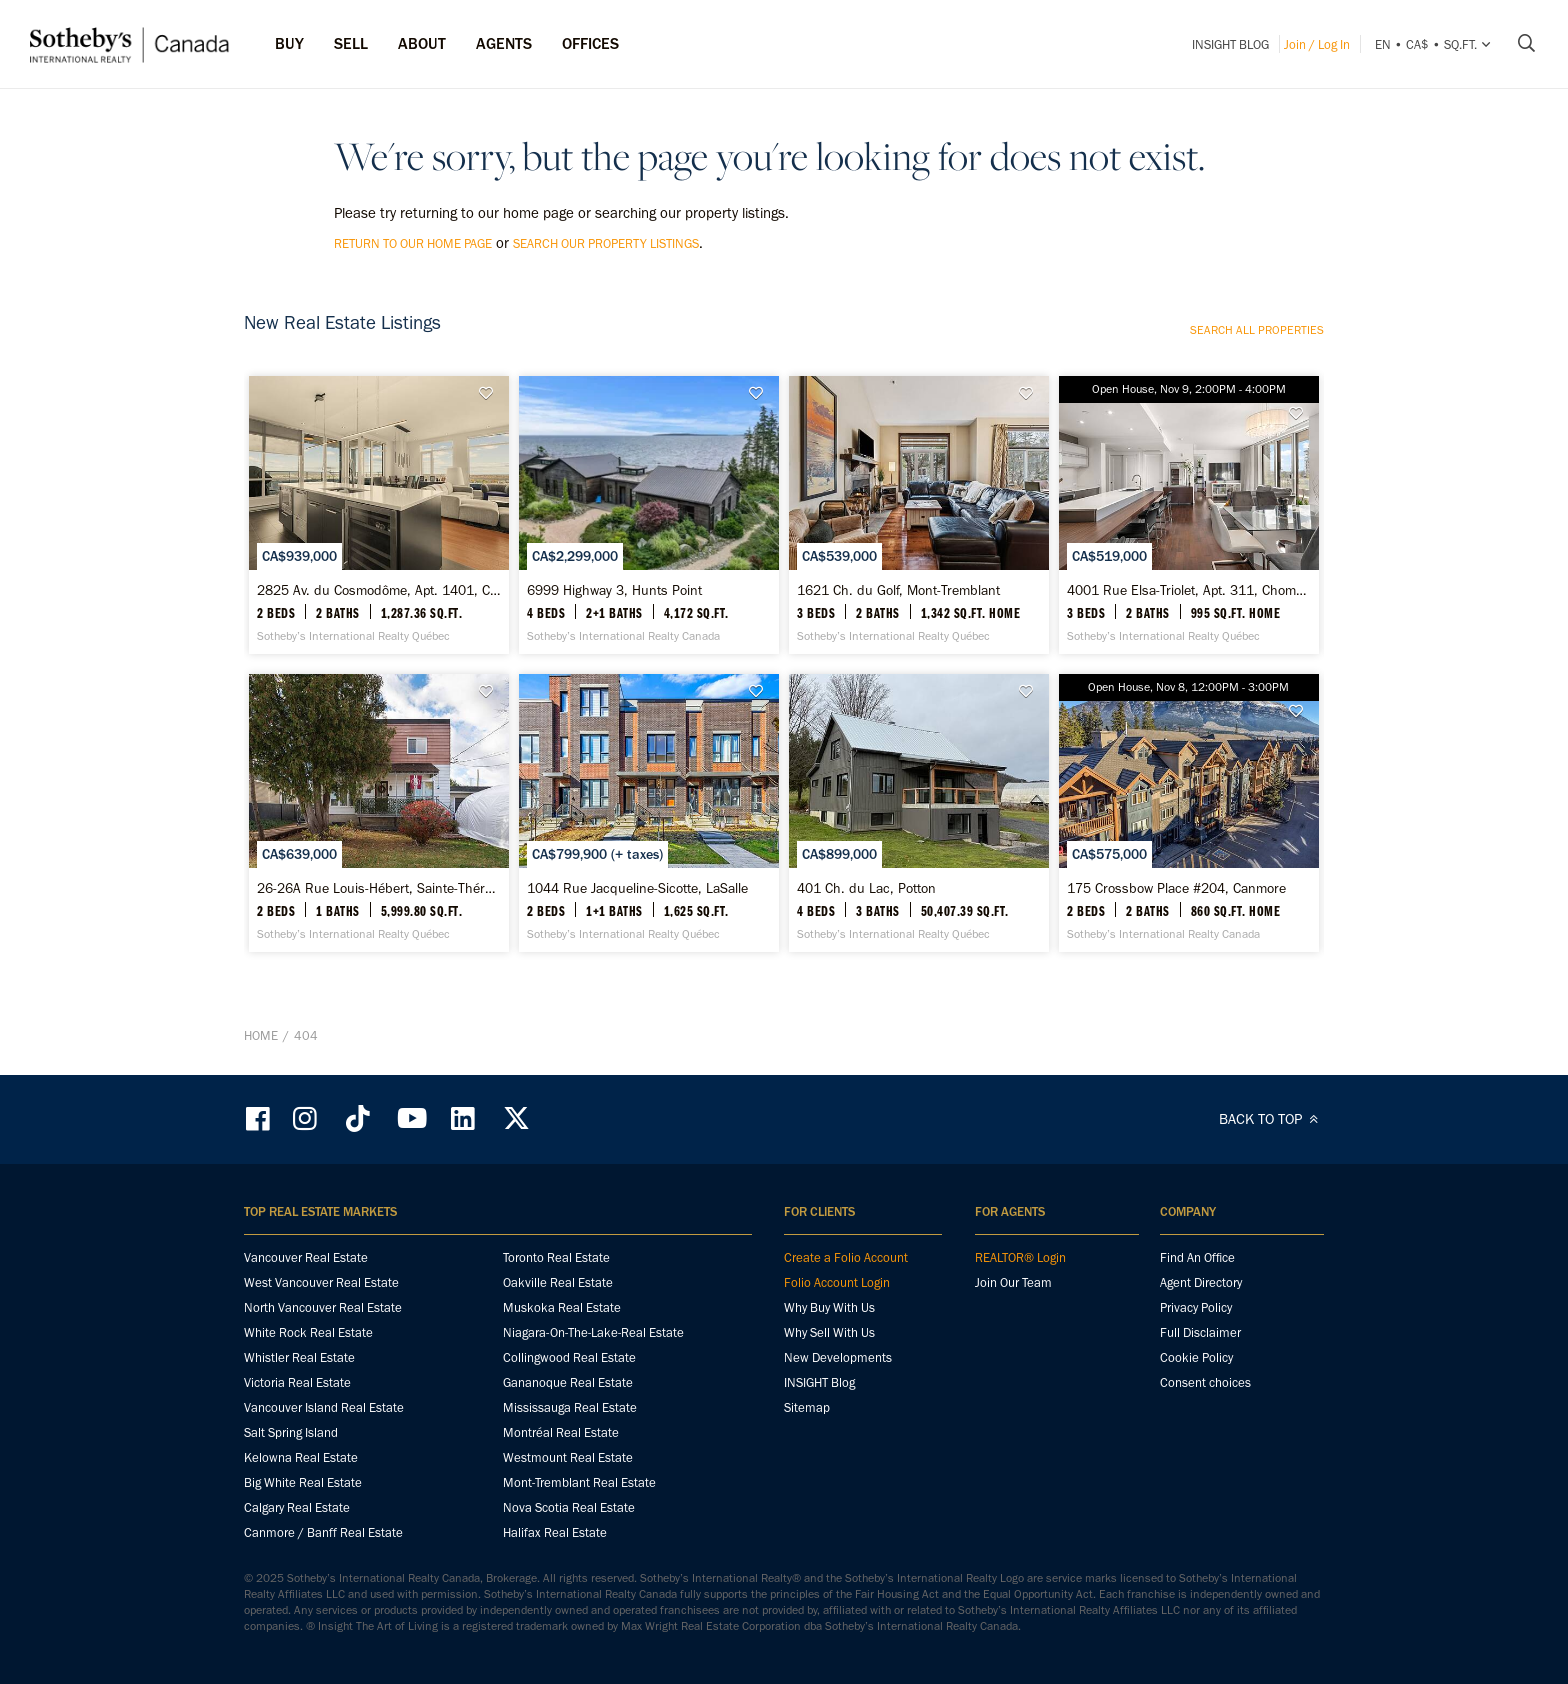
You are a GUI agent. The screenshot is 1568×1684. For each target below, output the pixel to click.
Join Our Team (1013, 1282)
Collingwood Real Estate (569, 1357)
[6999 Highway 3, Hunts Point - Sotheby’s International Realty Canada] (648, 515)
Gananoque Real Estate (568, 1382)
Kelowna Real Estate (301, 1457)
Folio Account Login (837, 1282)
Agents (504, 43)
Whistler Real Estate (299, 1357)
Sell (351, 43)
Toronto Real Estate (556, 1257)
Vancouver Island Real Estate (324, 1407)
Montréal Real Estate (561, 1432)
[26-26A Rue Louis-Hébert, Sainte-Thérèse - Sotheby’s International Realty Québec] (378, 813)
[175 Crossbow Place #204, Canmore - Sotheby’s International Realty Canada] (1188, 813)
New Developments (838, 1357)
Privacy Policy (1196, 1307)
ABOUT (422, 43)
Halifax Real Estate (555, 1532)
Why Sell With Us (829, 1332)
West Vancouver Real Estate (321, 1282)
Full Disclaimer (1200, 1332)
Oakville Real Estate (558, 1282)
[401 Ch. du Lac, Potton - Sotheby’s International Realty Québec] (918, 813)
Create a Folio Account (846, 1257)
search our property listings (606, 243)
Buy (289, 43)
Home (261, 1035)
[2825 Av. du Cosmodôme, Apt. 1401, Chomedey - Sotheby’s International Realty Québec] (378, 515)
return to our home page (413, 243)
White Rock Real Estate (308, 1332)
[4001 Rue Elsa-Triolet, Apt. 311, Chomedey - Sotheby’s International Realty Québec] (1188, 515)
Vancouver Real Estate (306, 1257)
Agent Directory (1201, 1282)
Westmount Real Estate (568, 1457)
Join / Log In (1317, 44)
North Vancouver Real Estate (323, 1307)
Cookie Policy (1196, 1357)
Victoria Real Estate (297, 1382)
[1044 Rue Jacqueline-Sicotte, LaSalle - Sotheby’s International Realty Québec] (648, 813)
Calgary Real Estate (297, 1507)
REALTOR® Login (1020, 1257)
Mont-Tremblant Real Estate (579, 1482)
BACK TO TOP (1271, 1119)
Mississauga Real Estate (570, 1407)
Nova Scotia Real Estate (569, 1507)
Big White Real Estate (303, 1482)
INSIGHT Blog (1230, 44)
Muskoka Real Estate (562, 1307)
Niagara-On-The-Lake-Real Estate (593, 1332)
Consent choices (1205, 1382)
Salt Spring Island (291, 1432)
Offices (590, 43)
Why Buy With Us (829, 1307)
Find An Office (1197, 1257)
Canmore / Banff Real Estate (323, 1532)
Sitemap (807, 1407)
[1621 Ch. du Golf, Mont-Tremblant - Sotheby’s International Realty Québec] (918, 515)
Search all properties (1257, 330)
